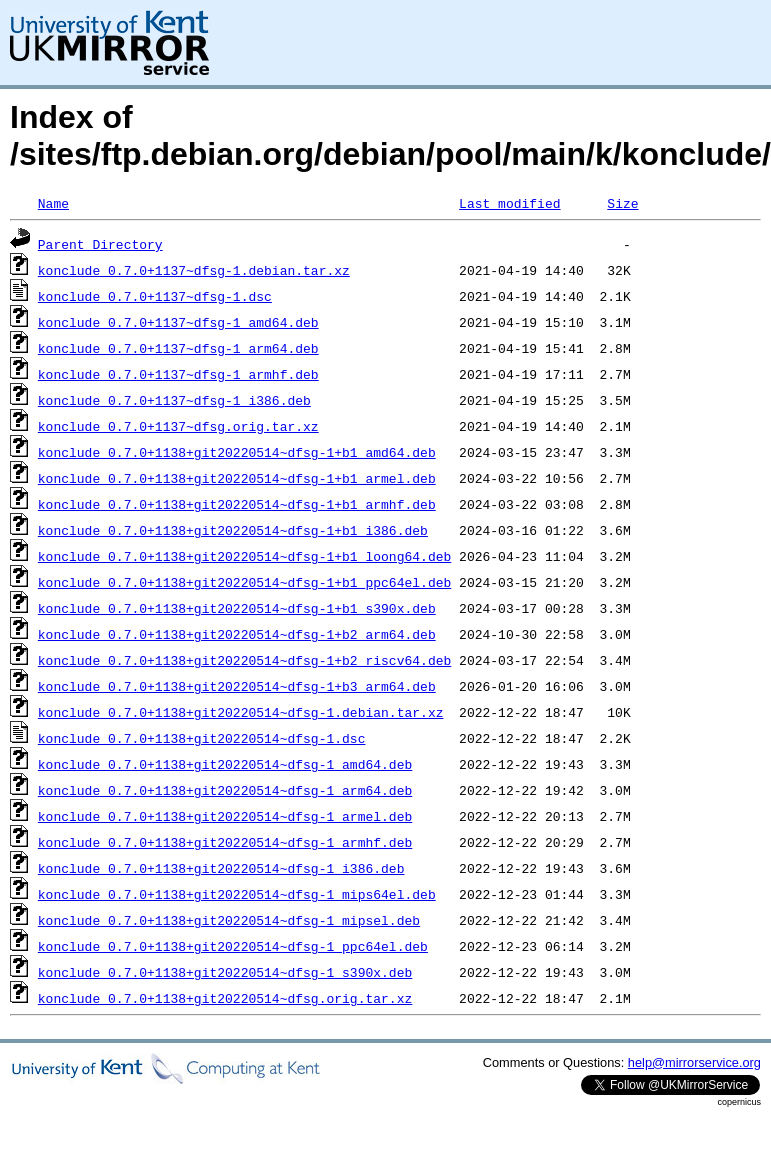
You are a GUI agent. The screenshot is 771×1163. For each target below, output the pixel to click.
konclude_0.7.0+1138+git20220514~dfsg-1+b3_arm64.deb (237, 686)
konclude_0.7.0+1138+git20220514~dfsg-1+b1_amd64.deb (237, 452)
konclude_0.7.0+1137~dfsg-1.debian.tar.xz (194, 270)
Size (622, 203)
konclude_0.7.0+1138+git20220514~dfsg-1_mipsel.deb (229, 920)
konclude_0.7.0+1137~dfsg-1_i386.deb (174, 400)
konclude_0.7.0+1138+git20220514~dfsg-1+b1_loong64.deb (244, 556)
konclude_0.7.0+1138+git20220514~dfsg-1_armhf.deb (225, 842)
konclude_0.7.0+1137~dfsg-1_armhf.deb (178, 374)
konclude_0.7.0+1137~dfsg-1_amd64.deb (178, 322)
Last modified (509, 203)
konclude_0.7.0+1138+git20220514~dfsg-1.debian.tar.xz (241, 712)
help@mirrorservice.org (694, 1062)
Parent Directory (100, 244)
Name (53, 203)
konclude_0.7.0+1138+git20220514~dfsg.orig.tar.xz (225, 998)
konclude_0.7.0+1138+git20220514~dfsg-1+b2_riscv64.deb (244, 660)
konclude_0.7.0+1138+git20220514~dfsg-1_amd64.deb (225, 764)
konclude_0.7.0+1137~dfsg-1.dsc (155, 296)
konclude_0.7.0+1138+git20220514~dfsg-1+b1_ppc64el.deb (244, 582)
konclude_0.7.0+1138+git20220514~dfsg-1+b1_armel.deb (237, 478)
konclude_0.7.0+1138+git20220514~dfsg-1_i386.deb (221, 868)
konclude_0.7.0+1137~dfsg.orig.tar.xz (178, 426)
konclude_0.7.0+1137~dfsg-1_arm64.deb (178, 348)
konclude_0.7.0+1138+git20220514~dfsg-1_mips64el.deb (237, 894)
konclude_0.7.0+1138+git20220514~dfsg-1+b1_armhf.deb (237, 504)
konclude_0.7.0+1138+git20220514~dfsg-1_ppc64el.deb (233, 946)
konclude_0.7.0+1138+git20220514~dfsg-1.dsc (202, 738)
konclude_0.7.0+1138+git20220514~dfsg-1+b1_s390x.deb (237, 608)
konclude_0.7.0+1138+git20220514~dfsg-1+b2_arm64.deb (237, 634)
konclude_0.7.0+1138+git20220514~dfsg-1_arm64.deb (225, 790)
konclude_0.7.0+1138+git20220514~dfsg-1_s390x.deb (225, 972)
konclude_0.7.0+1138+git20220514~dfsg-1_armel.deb (225, 816)
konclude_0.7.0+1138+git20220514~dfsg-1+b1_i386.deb (233, 530)
